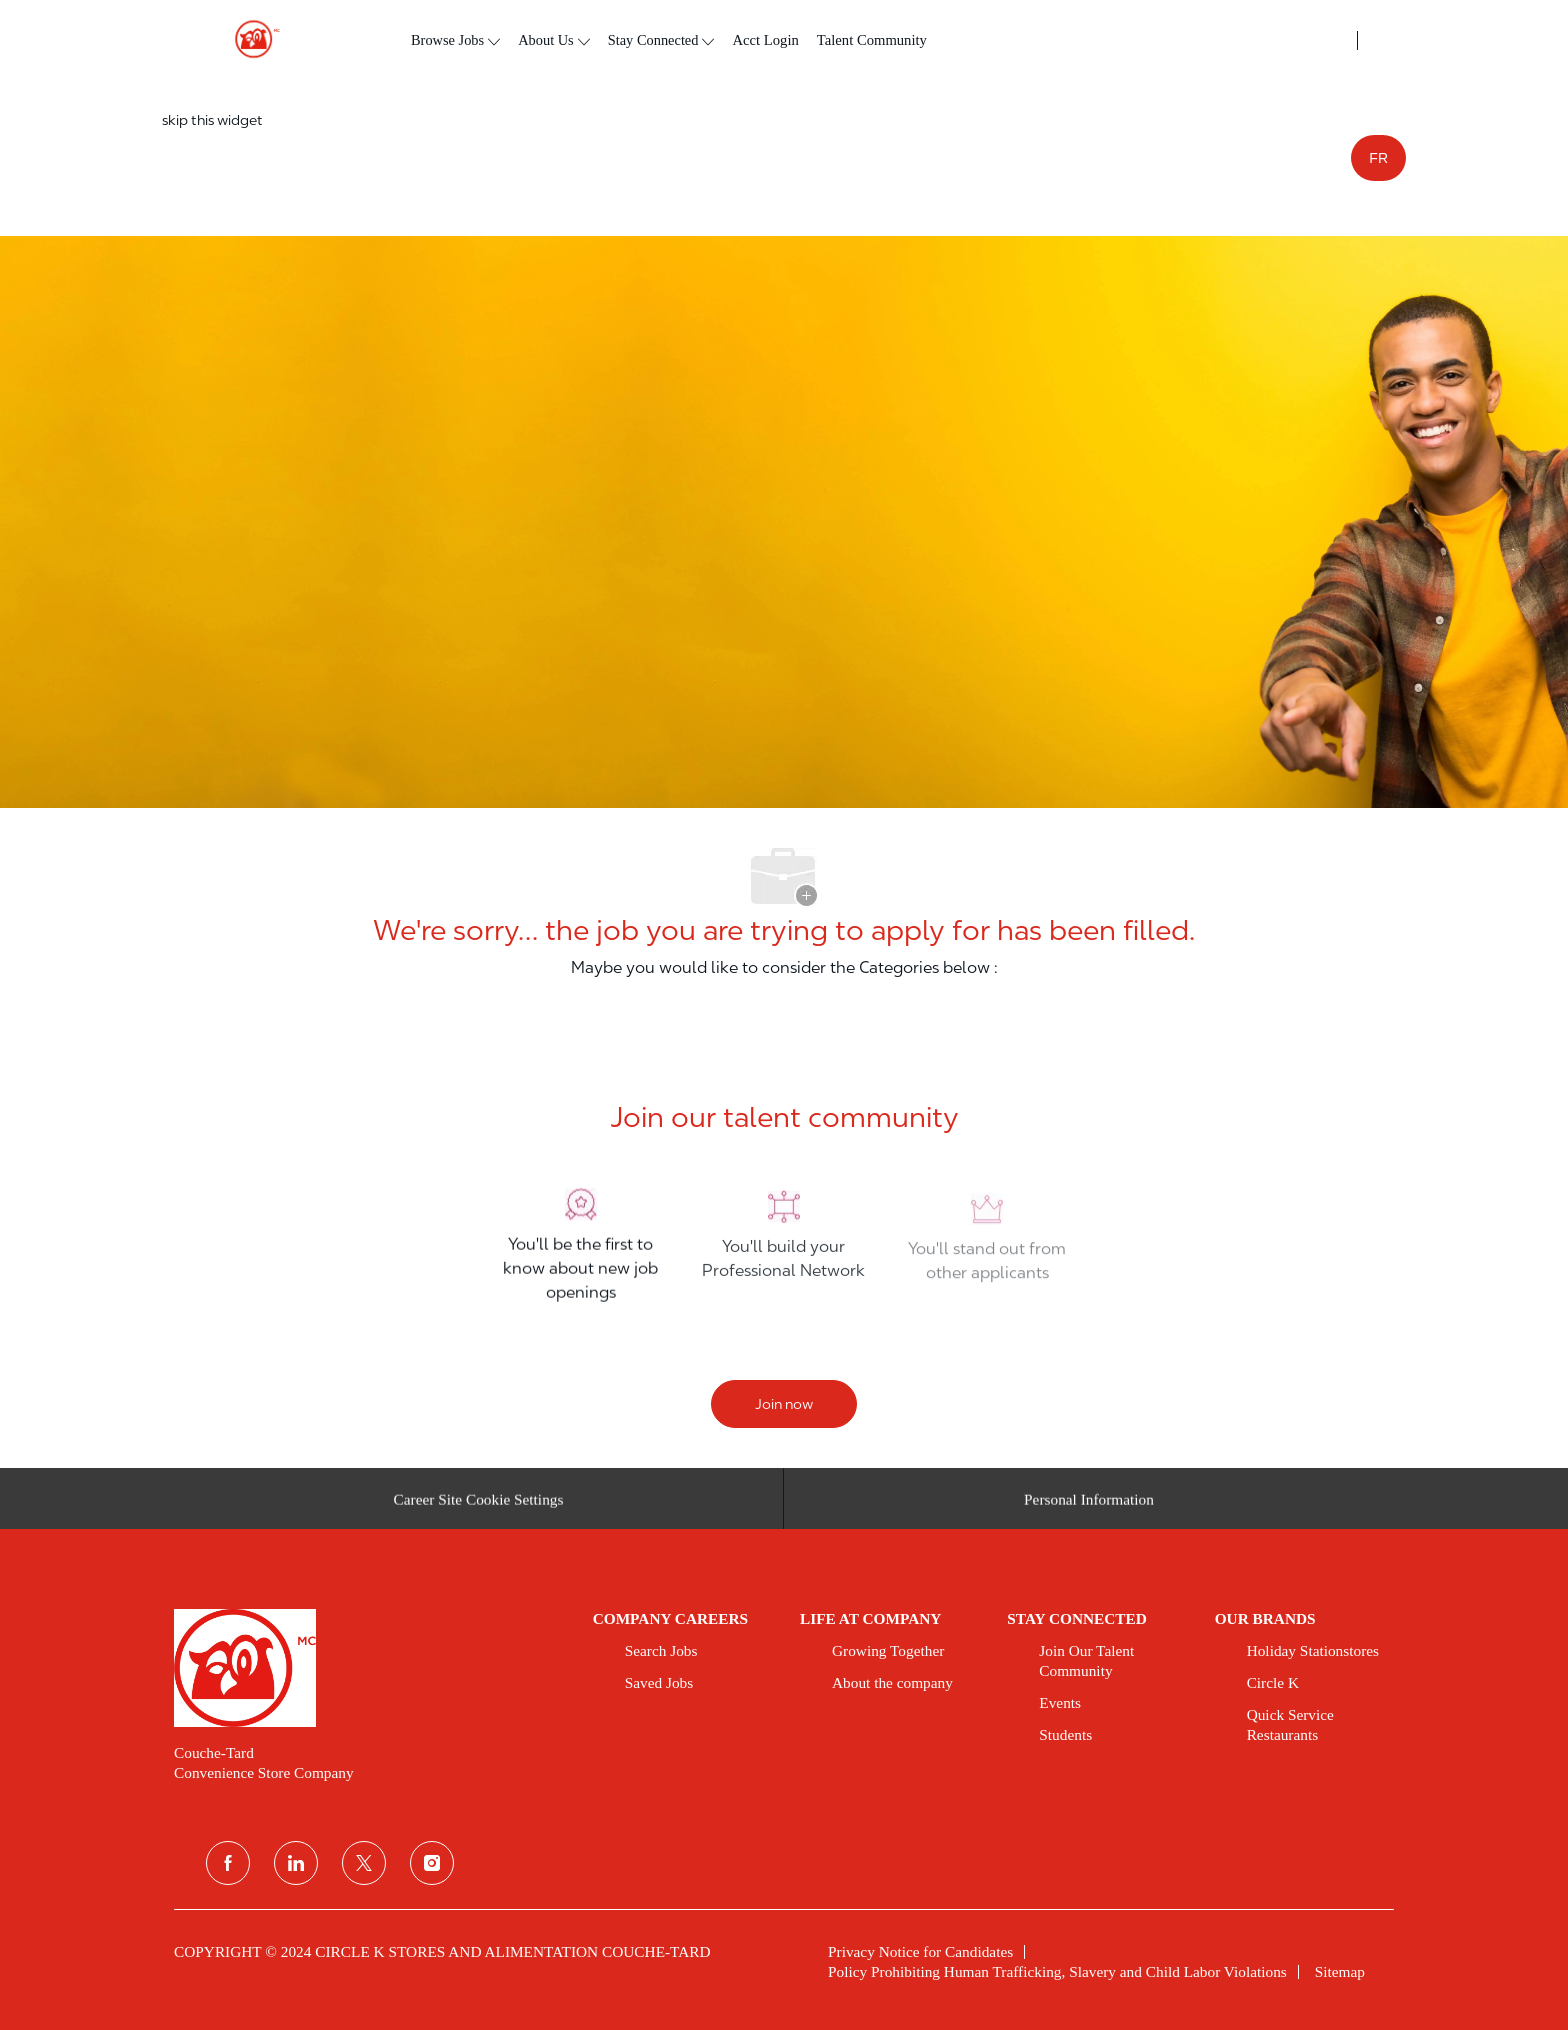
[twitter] (364, 1863)
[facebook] (228, 1863)
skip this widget (212, 120)
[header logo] (249, 39)
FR (1378, 158)
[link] (369, 1668)
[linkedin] (296, 1863)
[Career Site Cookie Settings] (479, 1505)
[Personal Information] (1089, 1505)
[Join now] (784, 1404)
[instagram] (432, 1863)
